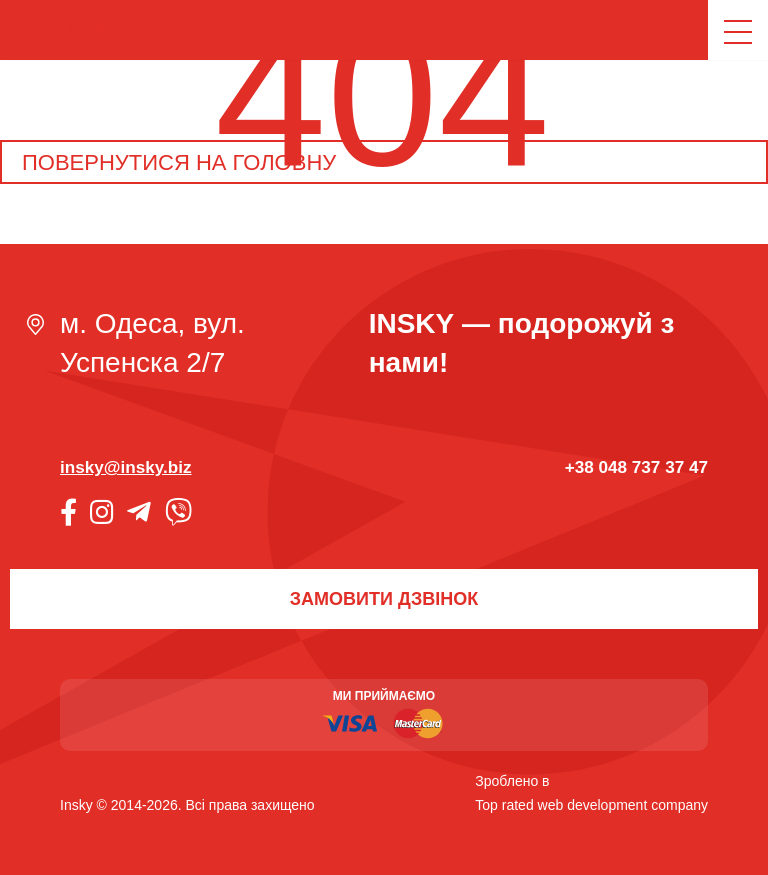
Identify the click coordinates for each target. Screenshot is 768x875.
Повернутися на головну (179, 162)
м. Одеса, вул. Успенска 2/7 (152, 343)
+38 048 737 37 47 (636, 467)
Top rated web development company (591, 805)
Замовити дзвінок (384, 599)
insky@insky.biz (126, 467)
